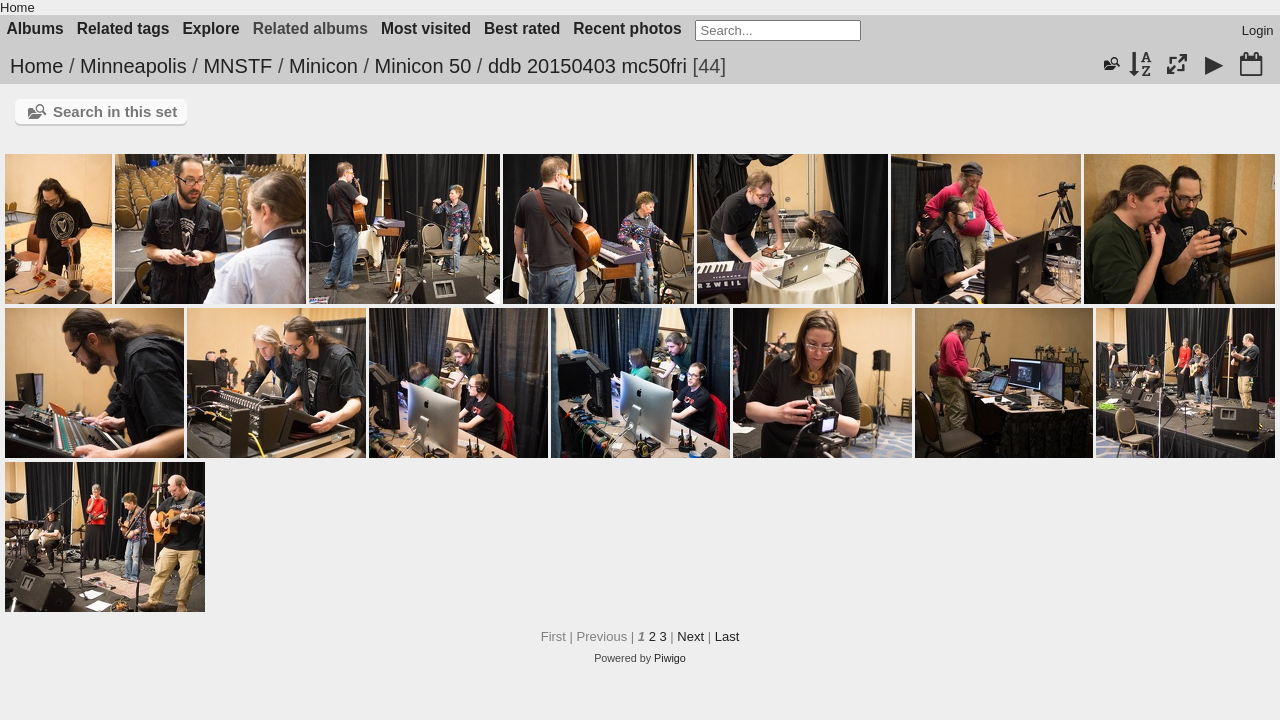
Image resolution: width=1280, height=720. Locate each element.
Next (690, 636)
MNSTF (237, 66)
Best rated (522, 28)
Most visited (426, 28)
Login (1258, 30)
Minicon (323, 66)
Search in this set (115, 111)
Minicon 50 (423, 66)
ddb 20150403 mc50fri (587, 66)
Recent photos (627, 28)
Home (17, 7)
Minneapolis (133, 66)
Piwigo (670, 658)
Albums (35, 28)
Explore (210, 28)
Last (727, 636)
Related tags (123, 28)
